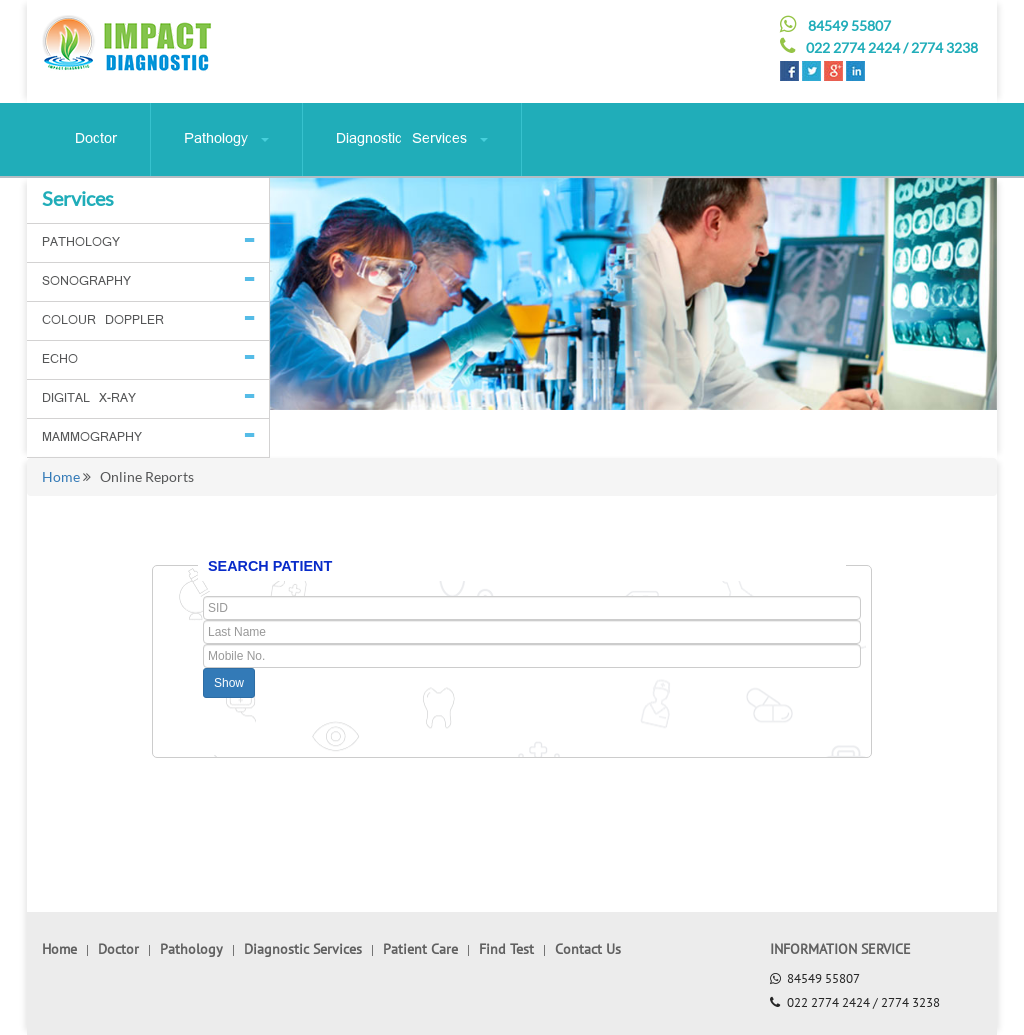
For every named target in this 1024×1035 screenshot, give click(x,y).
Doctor (96, 139)
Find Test (506, 949)
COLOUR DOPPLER (110, 320)
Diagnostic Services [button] (412, 139)
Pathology (191, 949)
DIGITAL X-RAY (96, 398)
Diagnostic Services (303, 949)
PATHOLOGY (88, 242)
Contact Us (588, 949)
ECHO (67, 359)
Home (61, 476)
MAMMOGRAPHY (99, 437)
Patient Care (420, 949)
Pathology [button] (226, 139)
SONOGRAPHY (94, 281)
